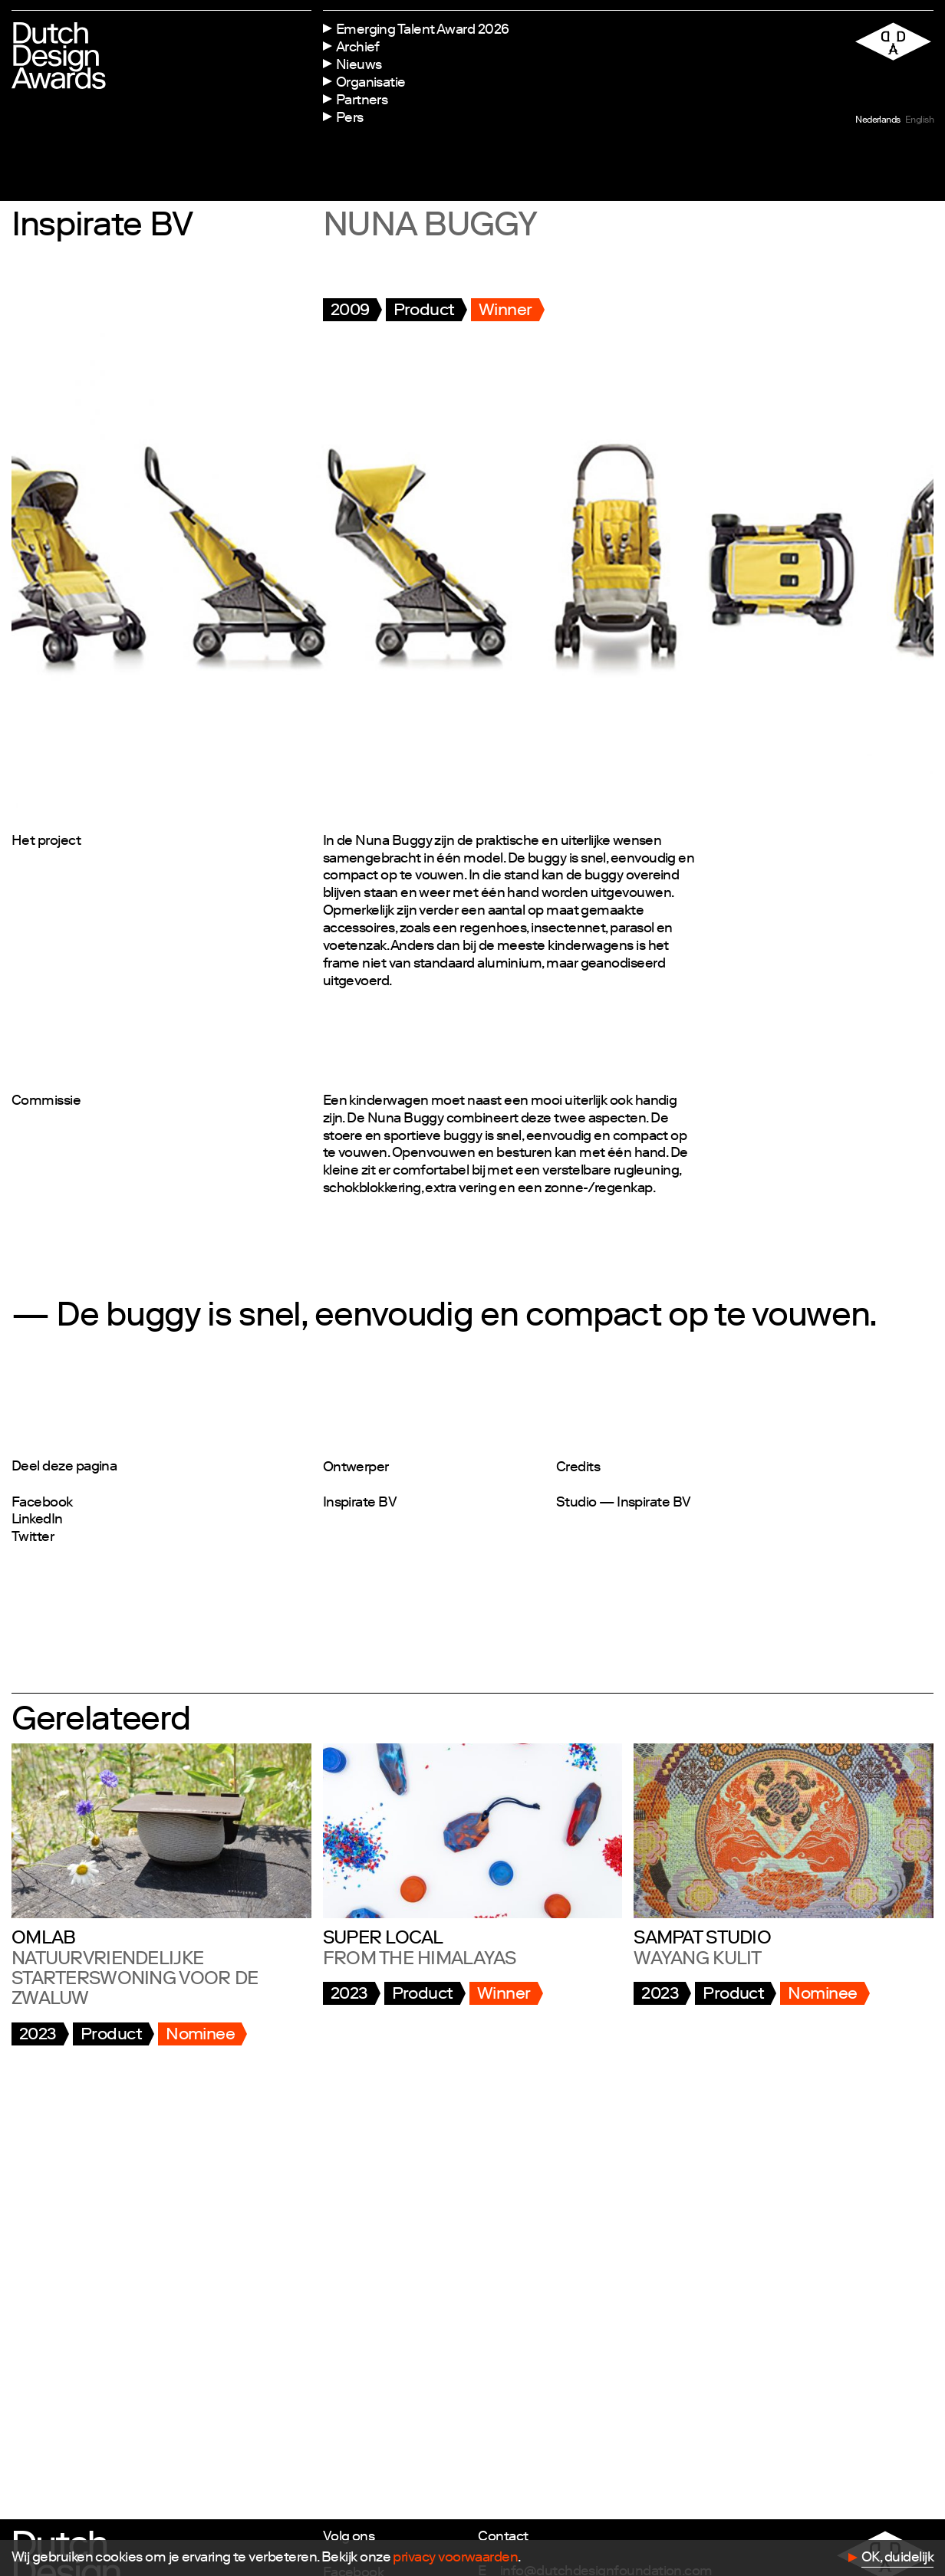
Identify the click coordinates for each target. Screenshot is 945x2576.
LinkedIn (37, 1520)
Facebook (42, 1503)
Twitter (33, 1538)
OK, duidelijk (897, 2558)
